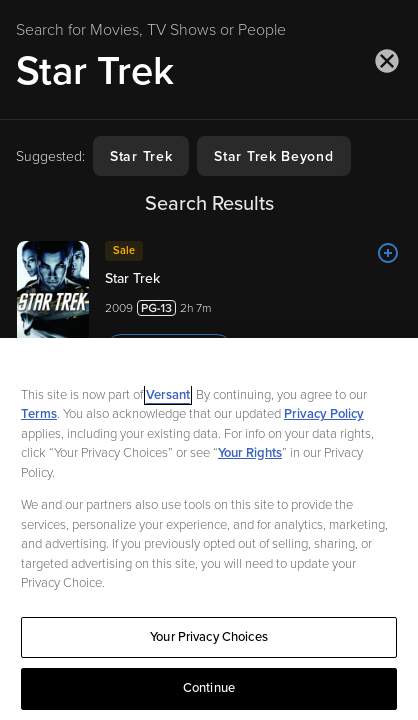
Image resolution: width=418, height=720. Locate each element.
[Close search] (387, 61)
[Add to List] (388, 253)
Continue (209, 688)
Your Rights (250, 453)
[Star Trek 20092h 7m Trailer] (209, 303)
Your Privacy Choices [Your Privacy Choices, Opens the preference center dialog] (209, 637)
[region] (209, 529)
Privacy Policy (324, 414)
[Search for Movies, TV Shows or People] (209, 71)
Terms (39, 414)
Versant (168, 395)
